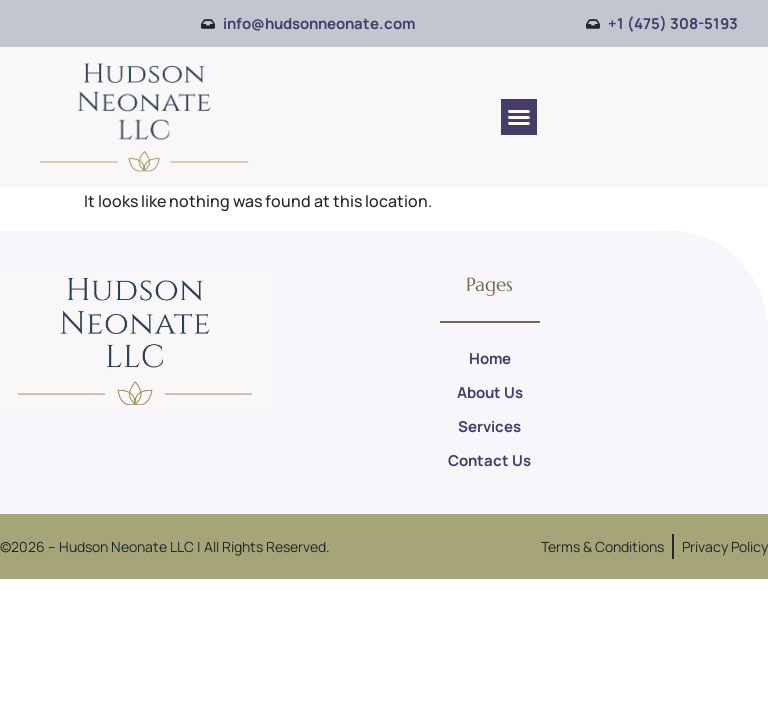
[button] (519, 117)
